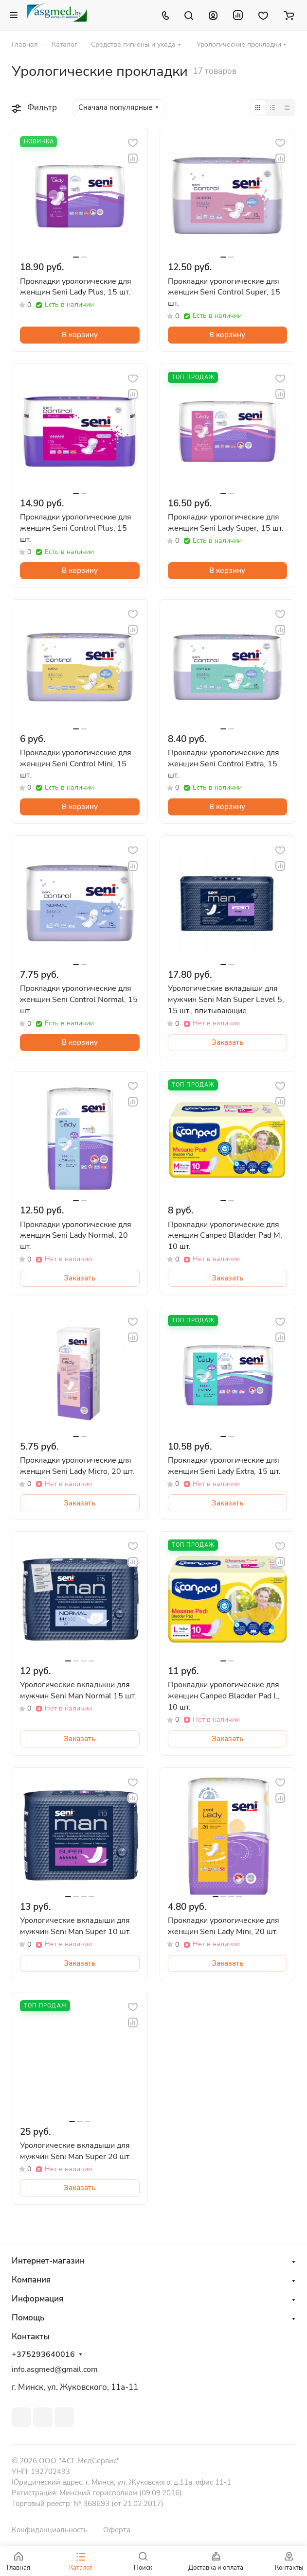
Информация (37, 2298)
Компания (31, 2279)
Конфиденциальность (50, 2530)
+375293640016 (43, 2354)
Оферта (116, 2530)
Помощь (28, 2317)
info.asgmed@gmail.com (55, 2369)
